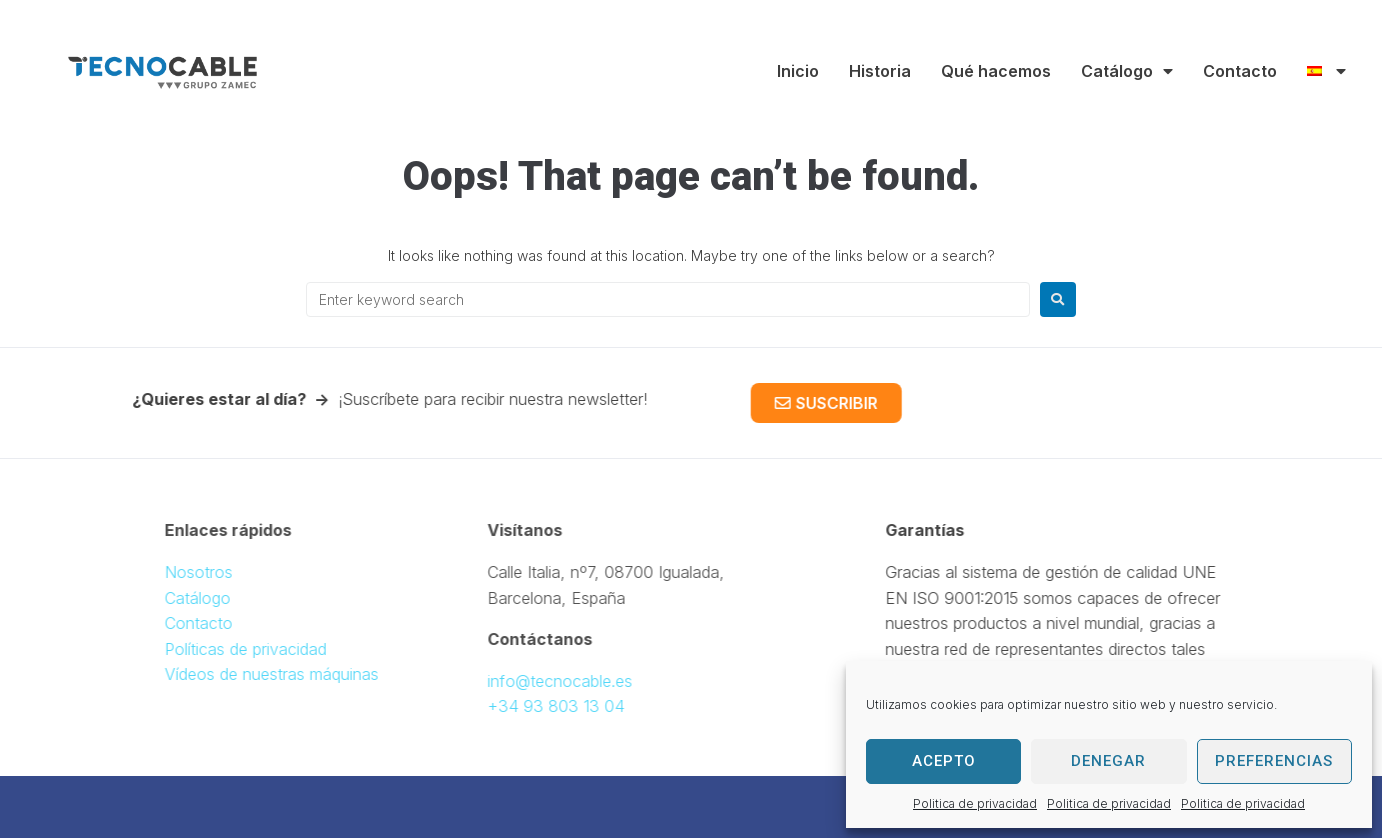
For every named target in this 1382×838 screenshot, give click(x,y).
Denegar (1108, 761)
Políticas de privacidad (280, 649)
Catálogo (1127, 71)
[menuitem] (1327, 71)
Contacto (1240, 71)
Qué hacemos (996, 71)
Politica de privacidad (975, 803)
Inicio (798, 71)
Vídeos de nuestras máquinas (306, 674)
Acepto (944, 761)
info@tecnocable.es (525, 681)
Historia (880, 71)
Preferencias (1274, 761)
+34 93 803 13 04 (521, 706)
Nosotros (233, 572)
